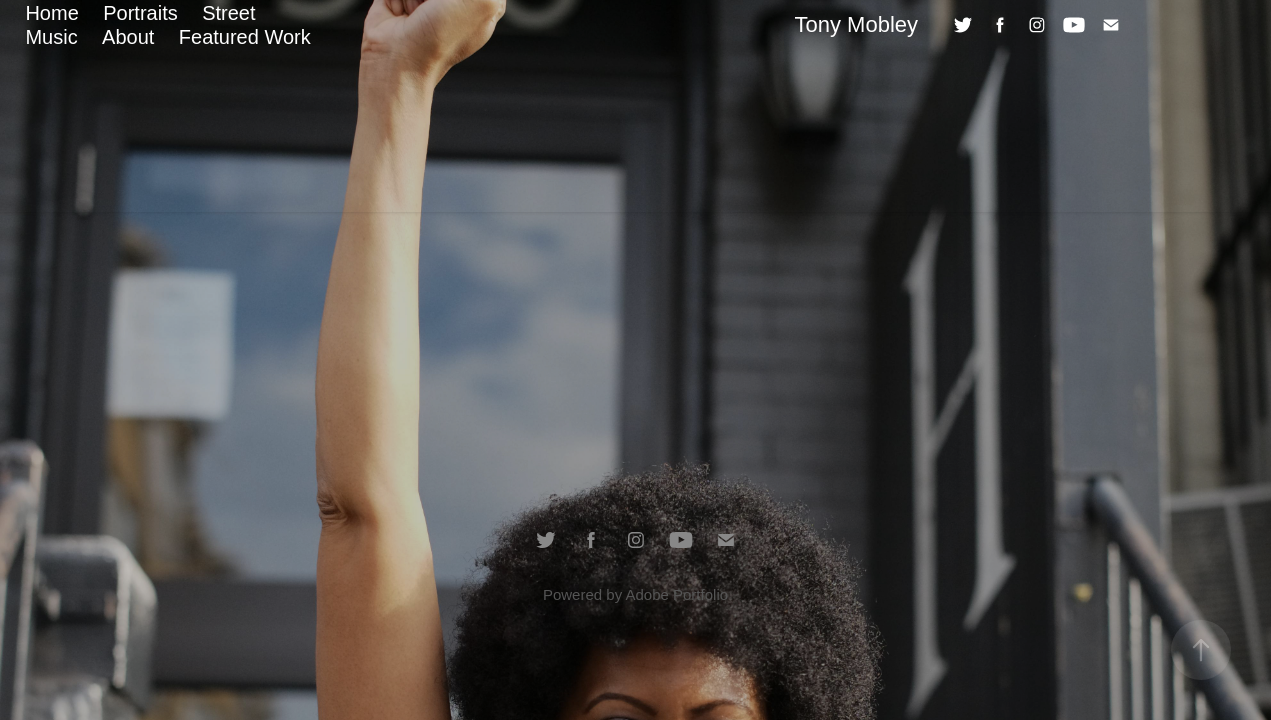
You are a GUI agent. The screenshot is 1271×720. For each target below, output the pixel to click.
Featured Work (245, 37)
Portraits (140, 13)
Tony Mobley (857, 24)
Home (51, 13)
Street (228, 13)
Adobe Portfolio (676, 594)
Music (51, 37)
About (128, 37)
